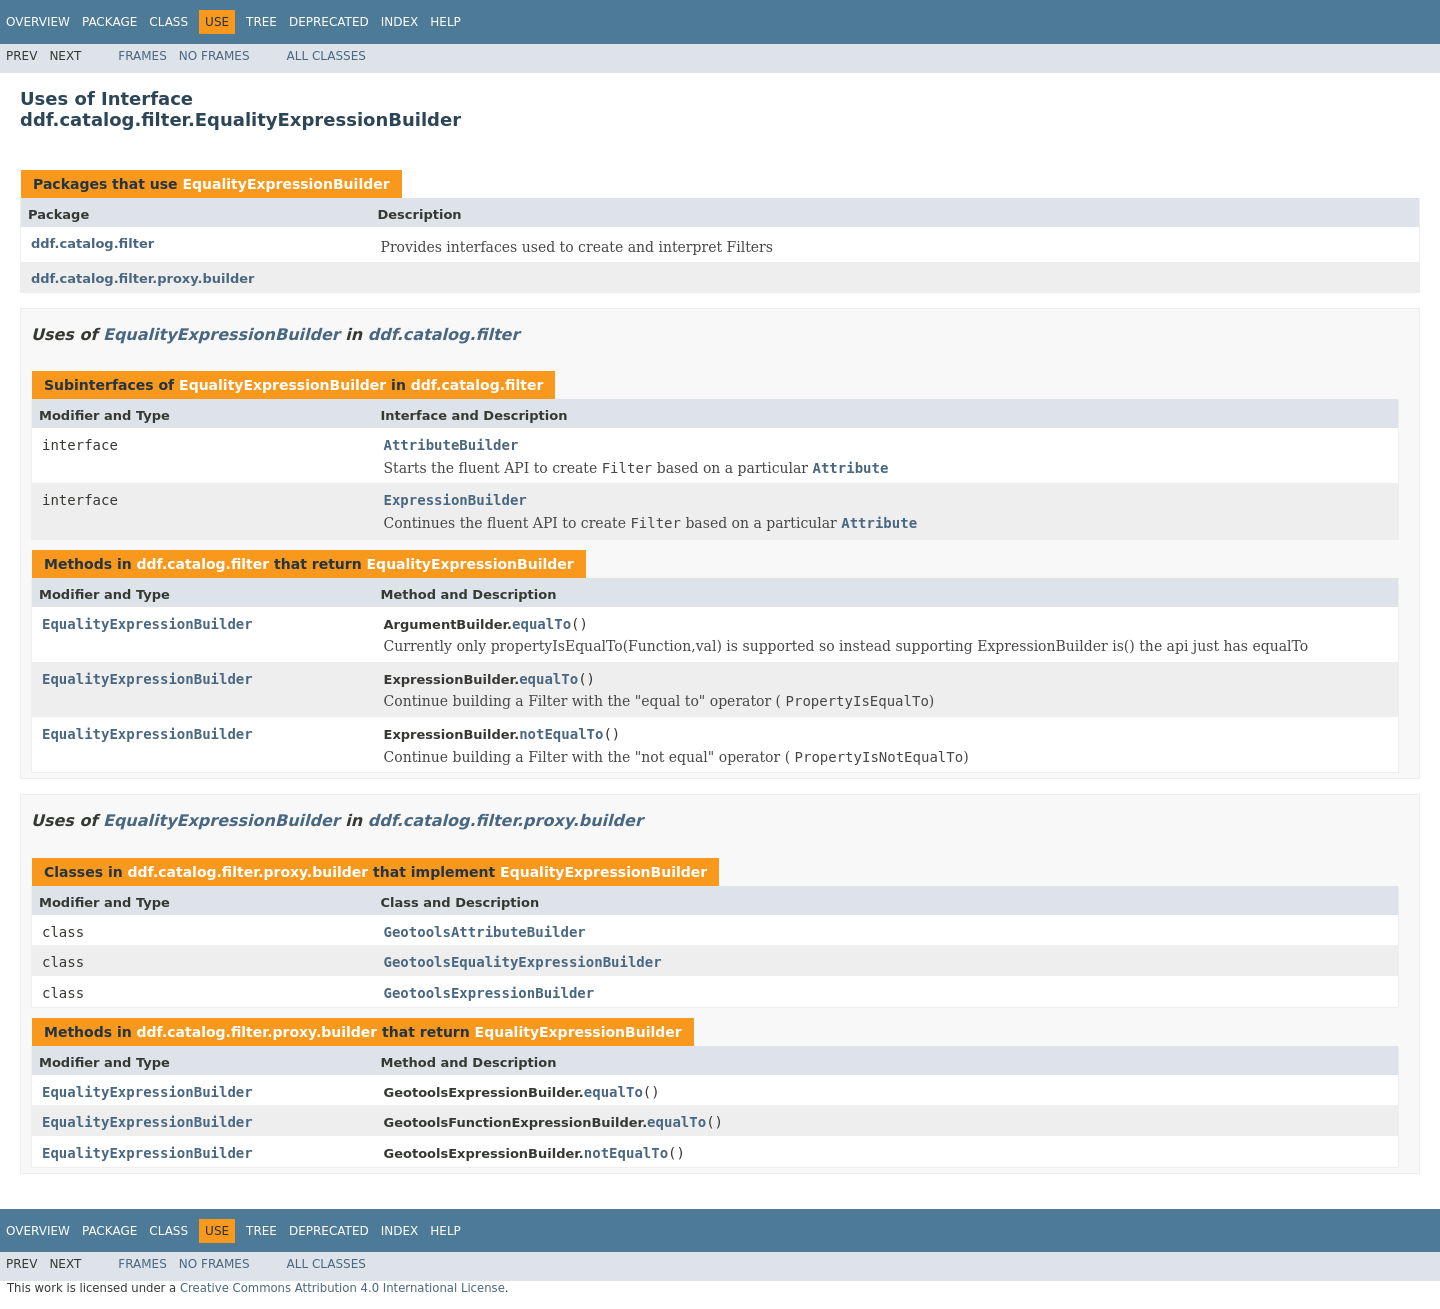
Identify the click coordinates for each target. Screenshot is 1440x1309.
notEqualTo (561, 734)
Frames (142, 56)
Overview (38, 22)
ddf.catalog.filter (92, 243)
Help (445, 22)
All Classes (326, 56)
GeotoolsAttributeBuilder (485, 932)
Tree (261, 22)
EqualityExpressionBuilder (285, 184)
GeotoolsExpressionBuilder (489, 993)
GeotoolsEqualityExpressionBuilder (523, 962)
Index (400, 22)
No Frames (214, 56)
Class (168, 22)
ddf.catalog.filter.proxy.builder (142, 278)
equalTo (541, 624)
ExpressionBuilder (455, 500)
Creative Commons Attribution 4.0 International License (342, 1288)
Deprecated (329, 22)
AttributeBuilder (451, 445)
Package (109, 22)
